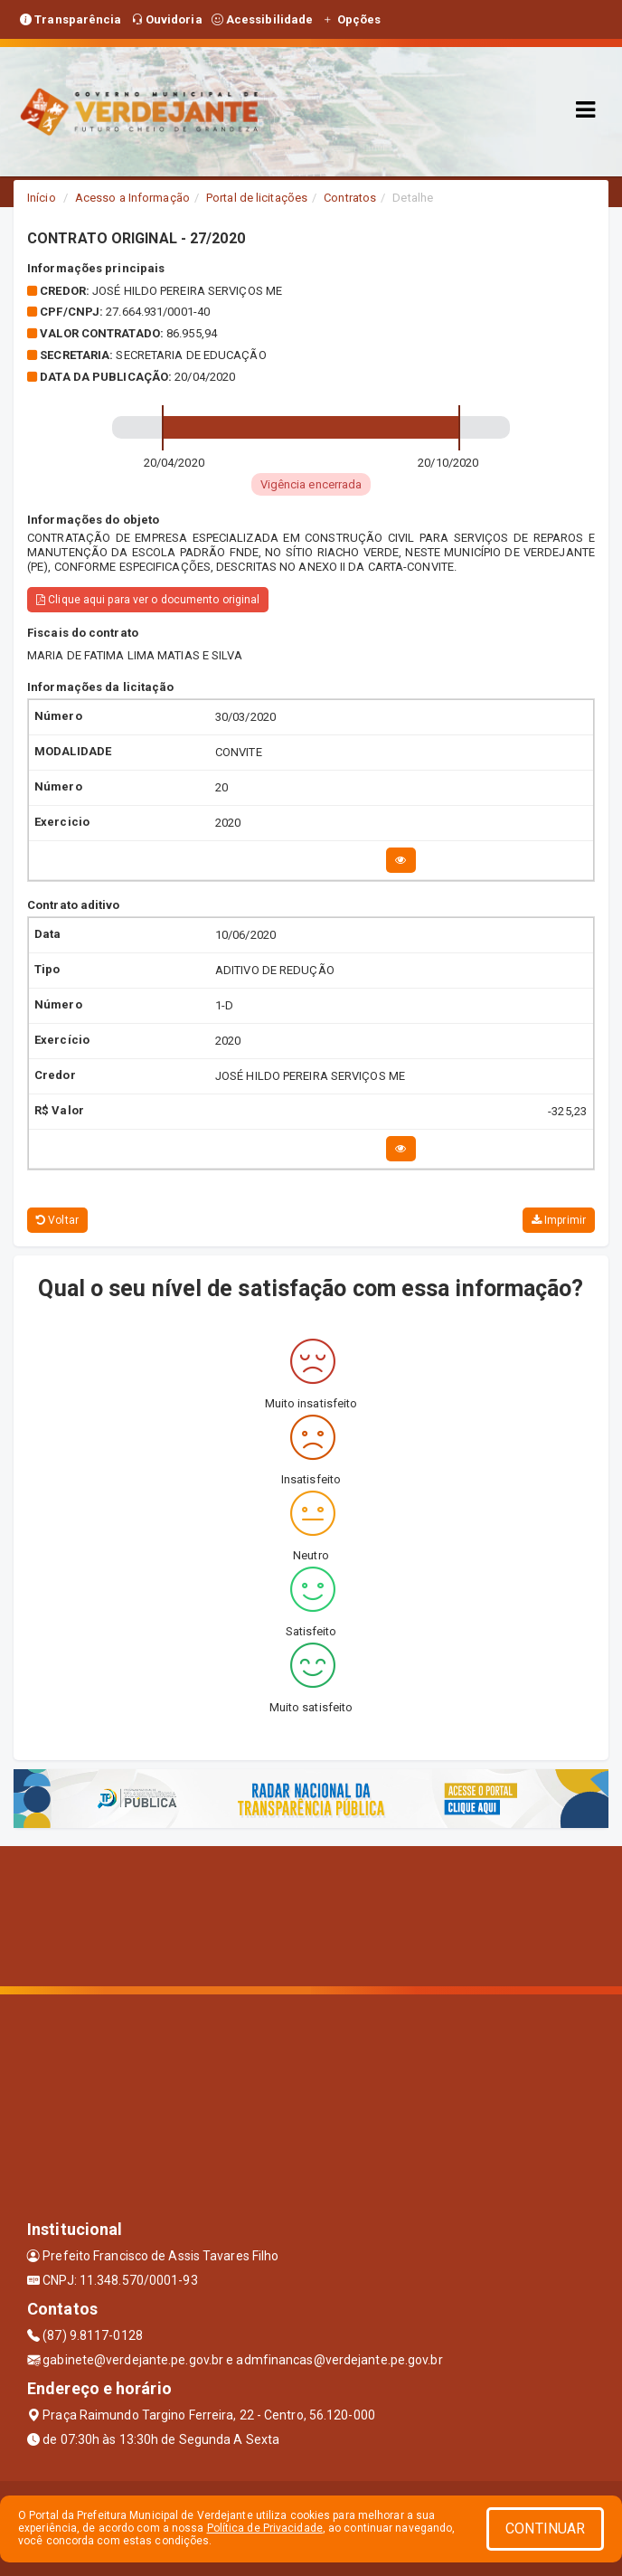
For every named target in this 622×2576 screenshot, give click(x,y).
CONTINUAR (545, 2528)
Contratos (350, 197)
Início (41, 197)
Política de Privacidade (265, 2528)
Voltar (57, 1220)
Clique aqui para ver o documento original (147, 599)
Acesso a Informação (132, 197)
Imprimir (559, 1220)
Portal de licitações (256, 197)
